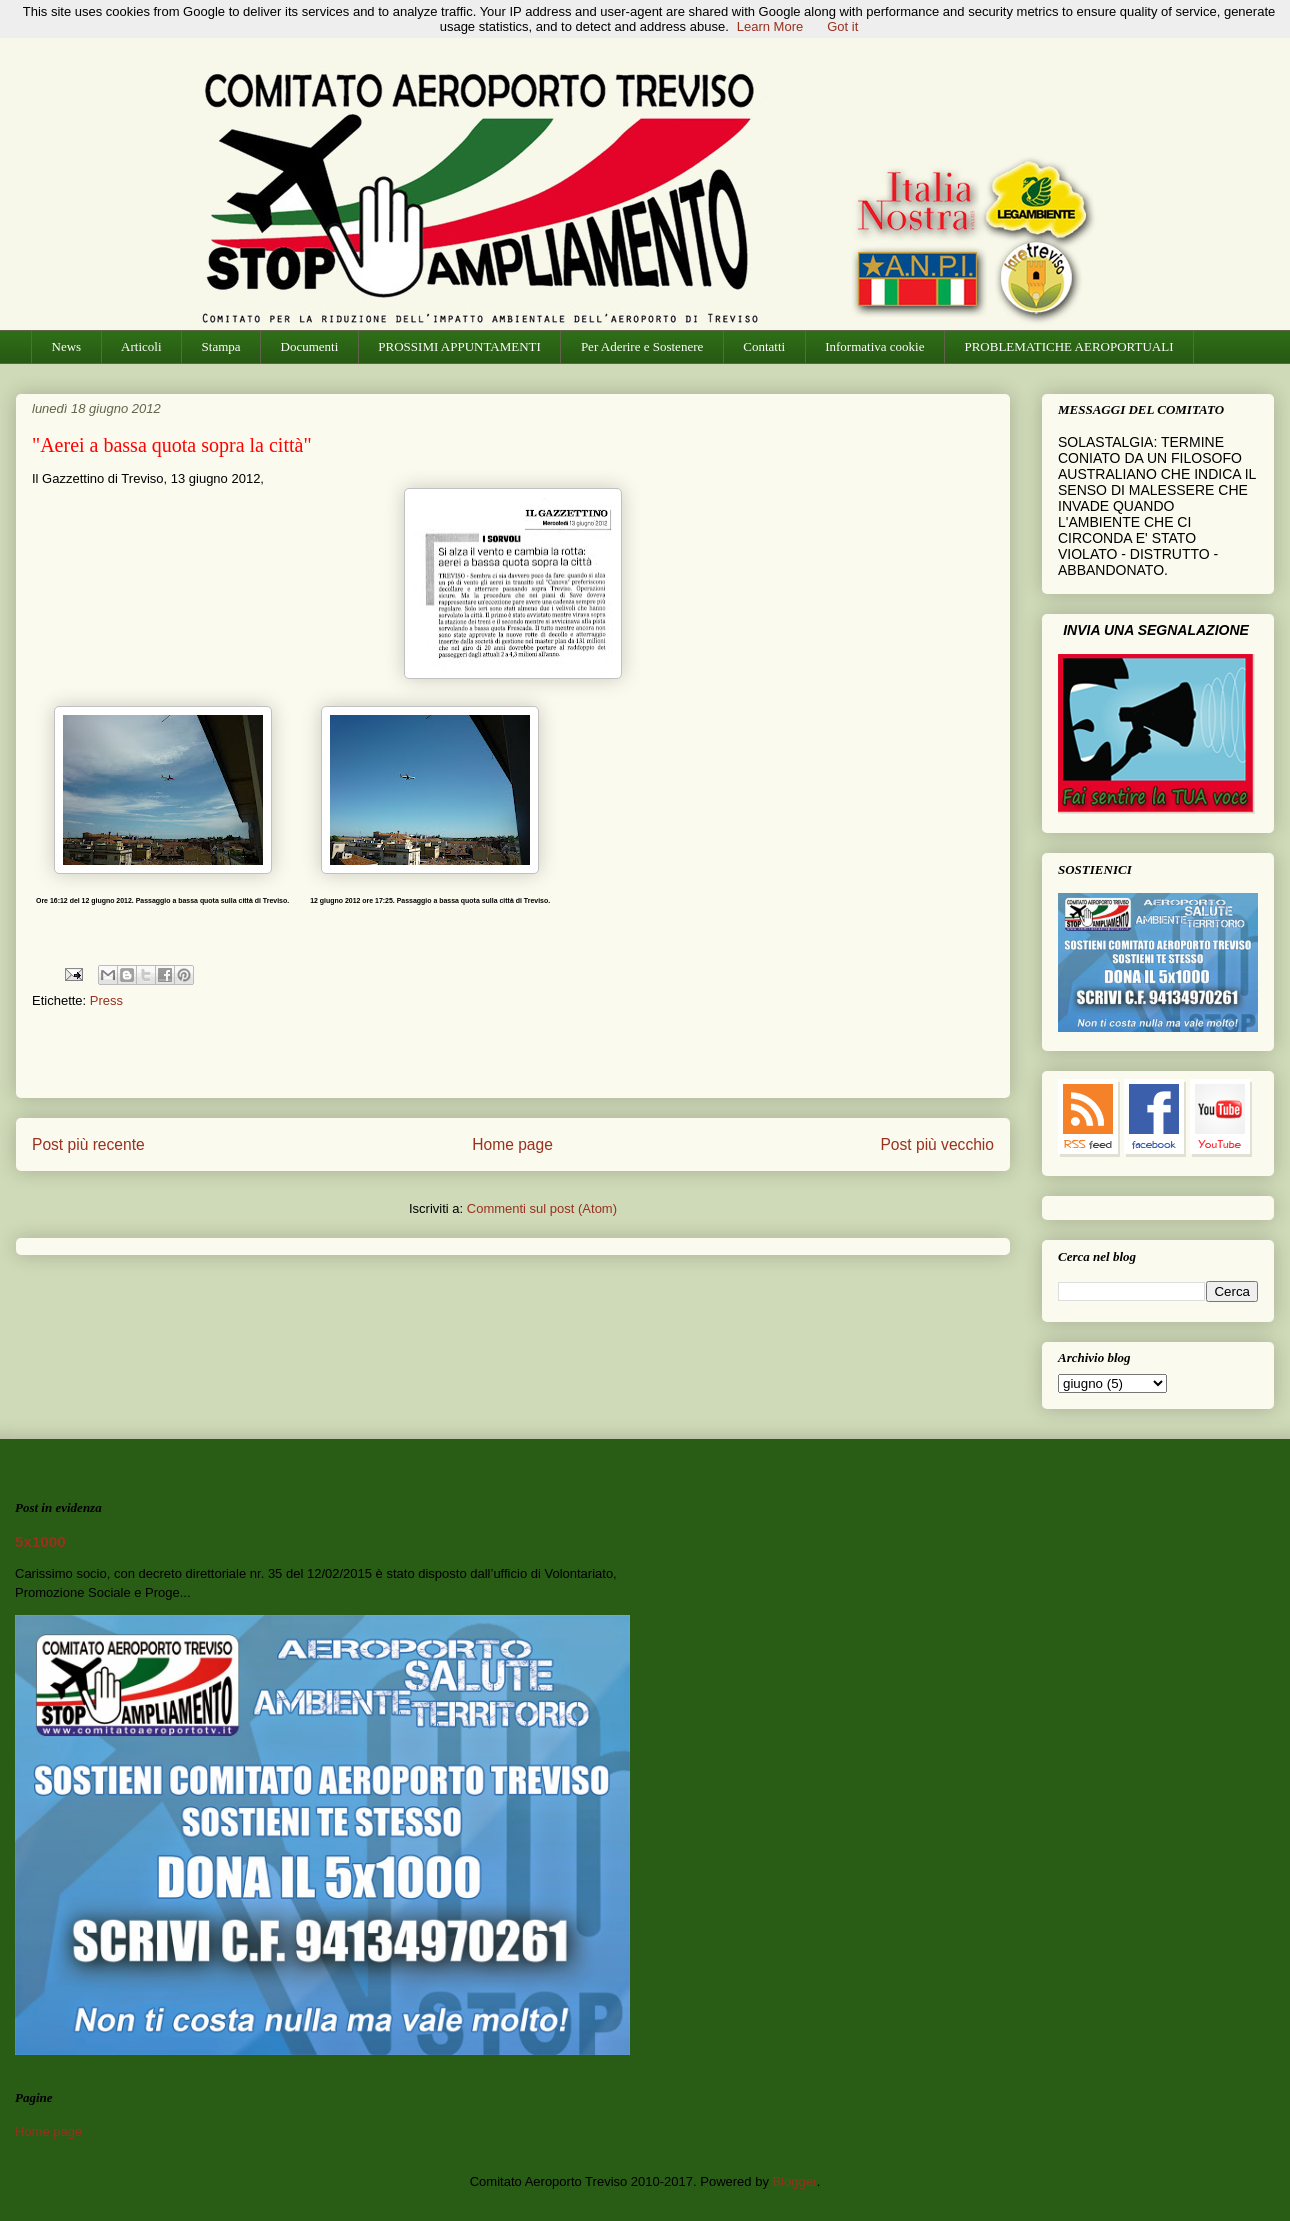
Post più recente (88, 1144)
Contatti (764, 346)
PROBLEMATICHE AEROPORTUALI (1068, 346)
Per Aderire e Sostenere (642, 346)
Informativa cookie (874, 346)
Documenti (310, 346)
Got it (842, 26)
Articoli (141, 346)
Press (106, 1000)
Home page (512, 1144)
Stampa (221, 346)
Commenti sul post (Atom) (542, 1208)
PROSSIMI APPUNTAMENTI (459, 346)
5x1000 (40, 1541)
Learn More (770, 26)
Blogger (795, 2181)
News (67, 346)
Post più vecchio (937, 1144)
